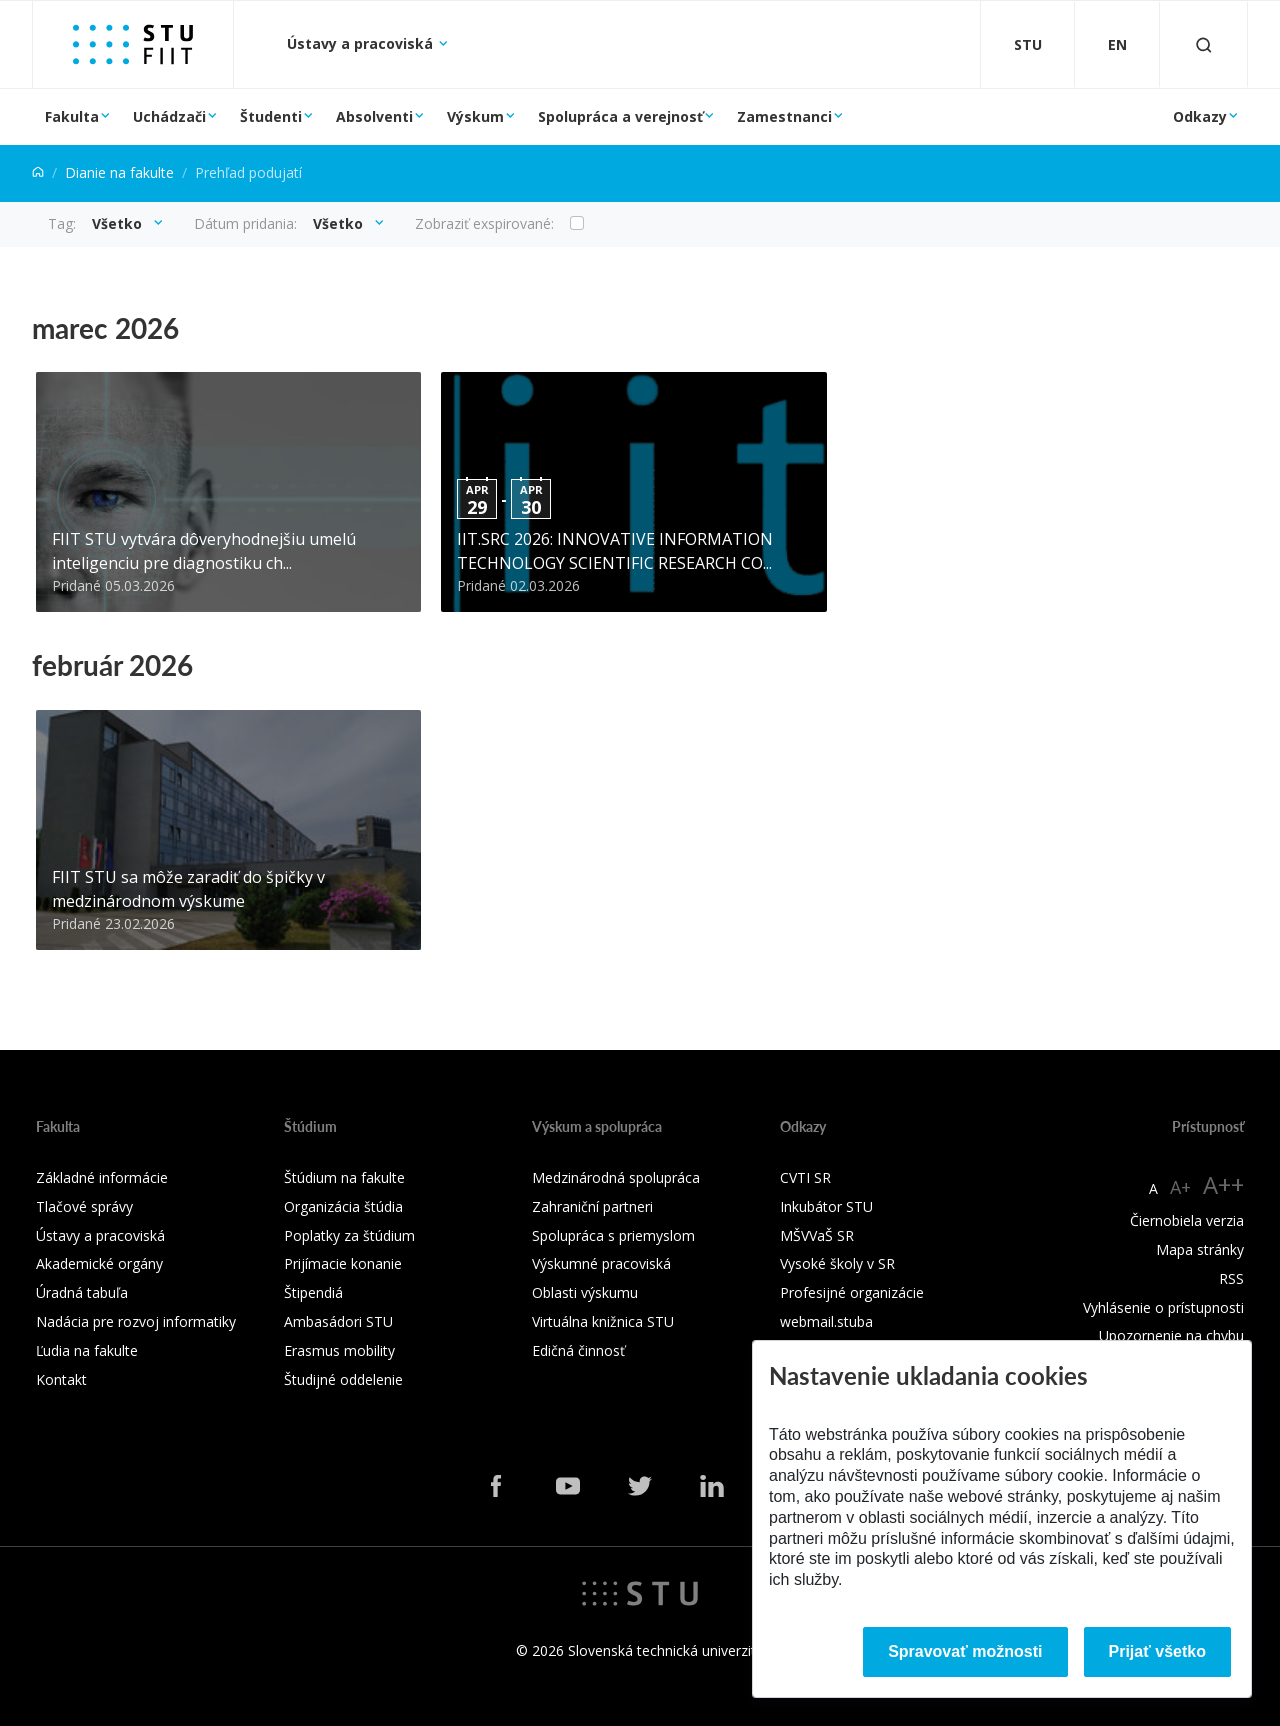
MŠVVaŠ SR (817, 1235)
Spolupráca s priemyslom (613, 1235)
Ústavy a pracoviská (362, 43)
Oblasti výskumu (585, 1292)
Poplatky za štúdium (349, 1235)
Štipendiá (313, 1292)
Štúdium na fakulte (344, 1177)
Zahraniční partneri (592, 1206)
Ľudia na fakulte (87, 1350)
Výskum (475, 116)
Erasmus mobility (339, 1350)
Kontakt (61, 1379)
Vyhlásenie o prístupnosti (1163, 1307)
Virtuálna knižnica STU (603, 1321)
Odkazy (1200, 116)
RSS (1231, 1278)
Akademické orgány (99, 1263)
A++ (1223, 1184)
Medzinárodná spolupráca (616, 1177)
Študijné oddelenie (343, 1379)
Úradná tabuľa (82, 1292)
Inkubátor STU (826, 1206)
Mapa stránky (1200, 1249)
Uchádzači (169, 116)
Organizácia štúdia (343, 1206)
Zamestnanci (784, 116)
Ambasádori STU (338, 1321)
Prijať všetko (1158, 1651)
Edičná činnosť (578, 1350)
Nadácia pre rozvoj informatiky (136, 1321)
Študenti (271, 116)
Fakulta (72, 116)
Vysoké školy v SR (837, 1263)
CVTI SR (805, 1177)
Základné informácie (102, 1177)
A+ (1180, 1187)
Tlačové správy (84, 1206)
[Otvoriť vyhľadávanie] (1204, 44)
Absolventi (374, 116)
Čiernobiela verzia (1187, 1220)
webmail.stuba (826, 1321)
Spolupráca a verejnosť (620, 116)
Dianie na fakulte (119, 172)
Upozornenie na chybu (1171, 1335)
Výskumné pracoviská (601, 1263)
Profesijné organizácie (852, 1292)
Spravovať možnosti (965, 1651)
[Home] (38, 172)
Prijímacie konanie (343, 1263)
